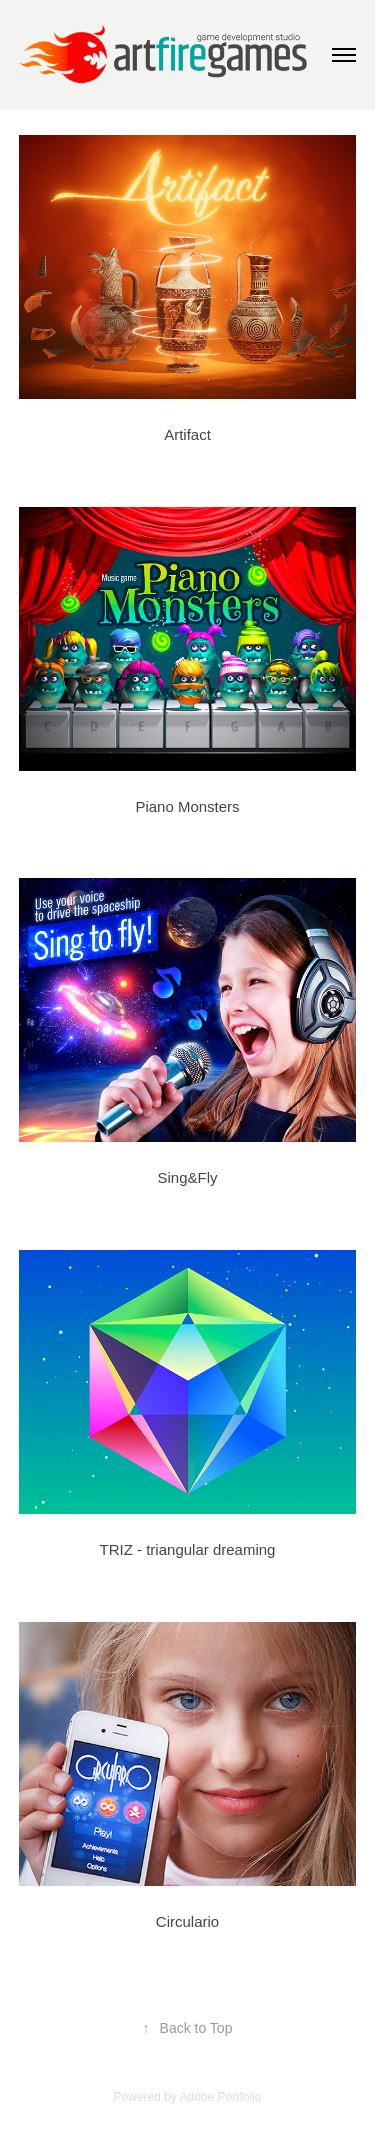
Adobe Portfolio (220, 2097)
